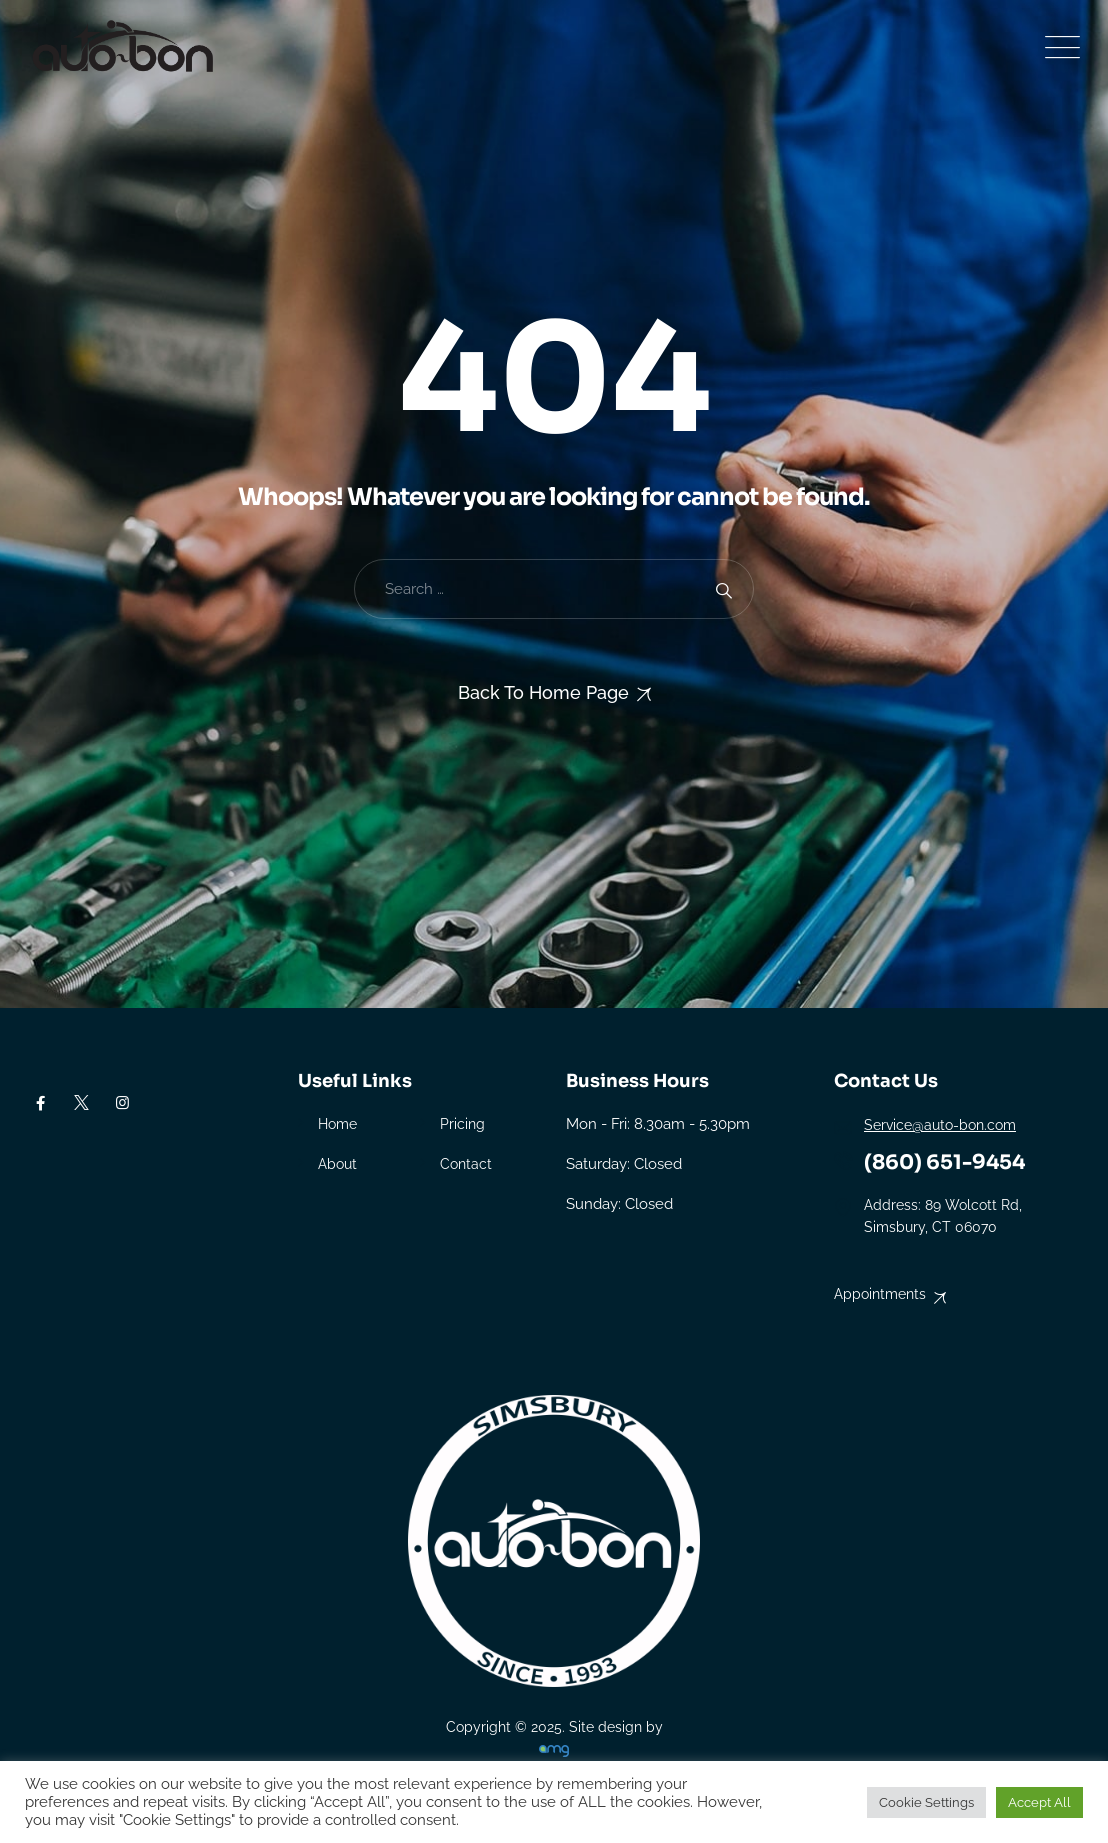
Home (337, 1124)
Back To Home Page (543, 692)
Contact (466, 1164)
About (337, 1164)
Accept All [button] (1039, 1802)
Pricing (462, 1124)
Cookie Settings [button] (926, 1802)
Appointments (880, 1294)
